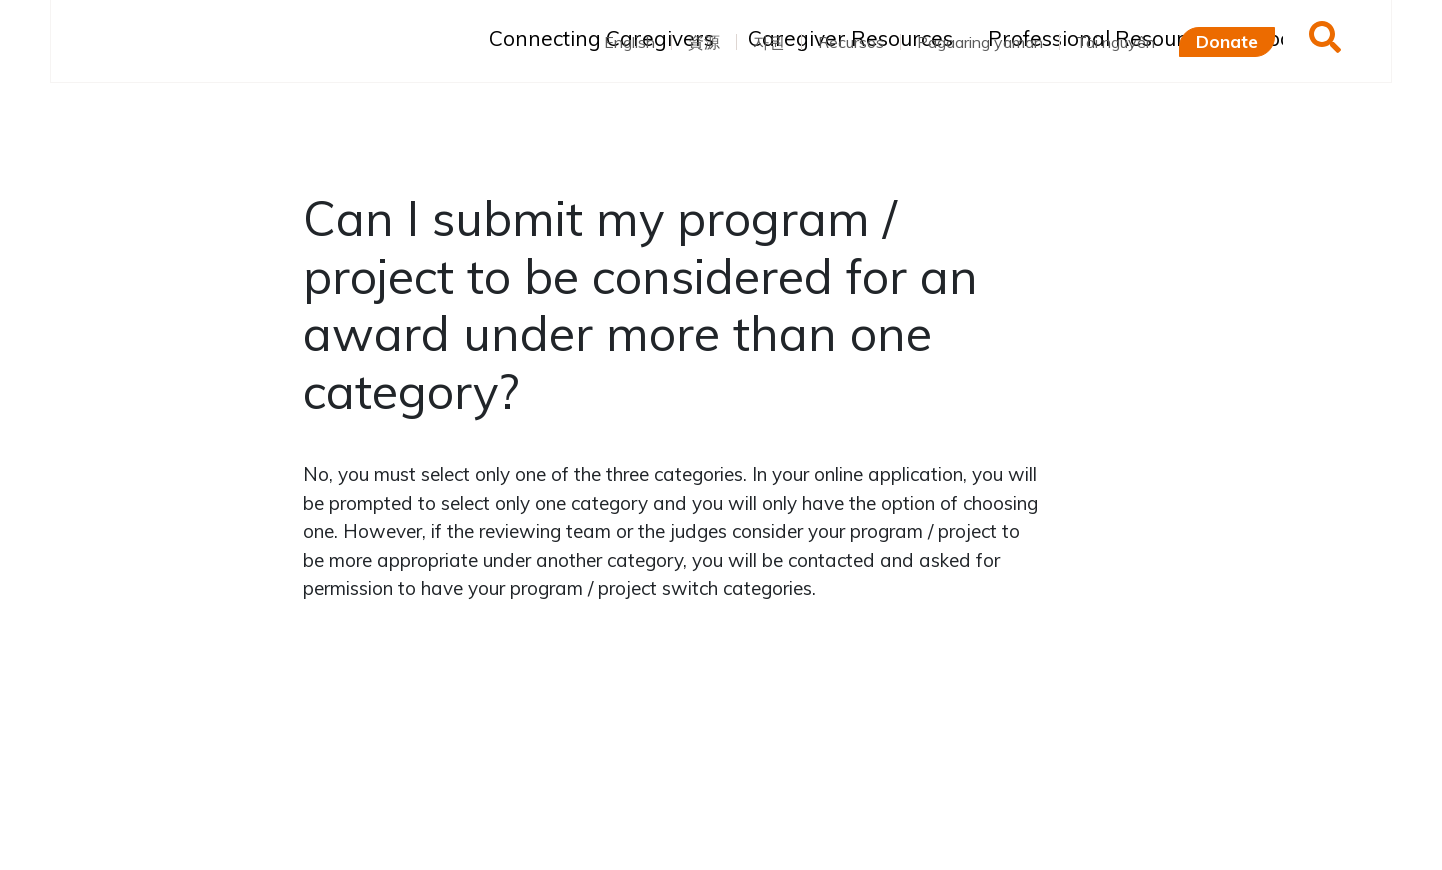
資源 (704, 42)
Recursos (851, 42)
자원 (769, 42)
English (629, 42)
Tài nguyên (1115, 42)
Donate (1227, 41)
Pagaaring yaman (980, 42)
